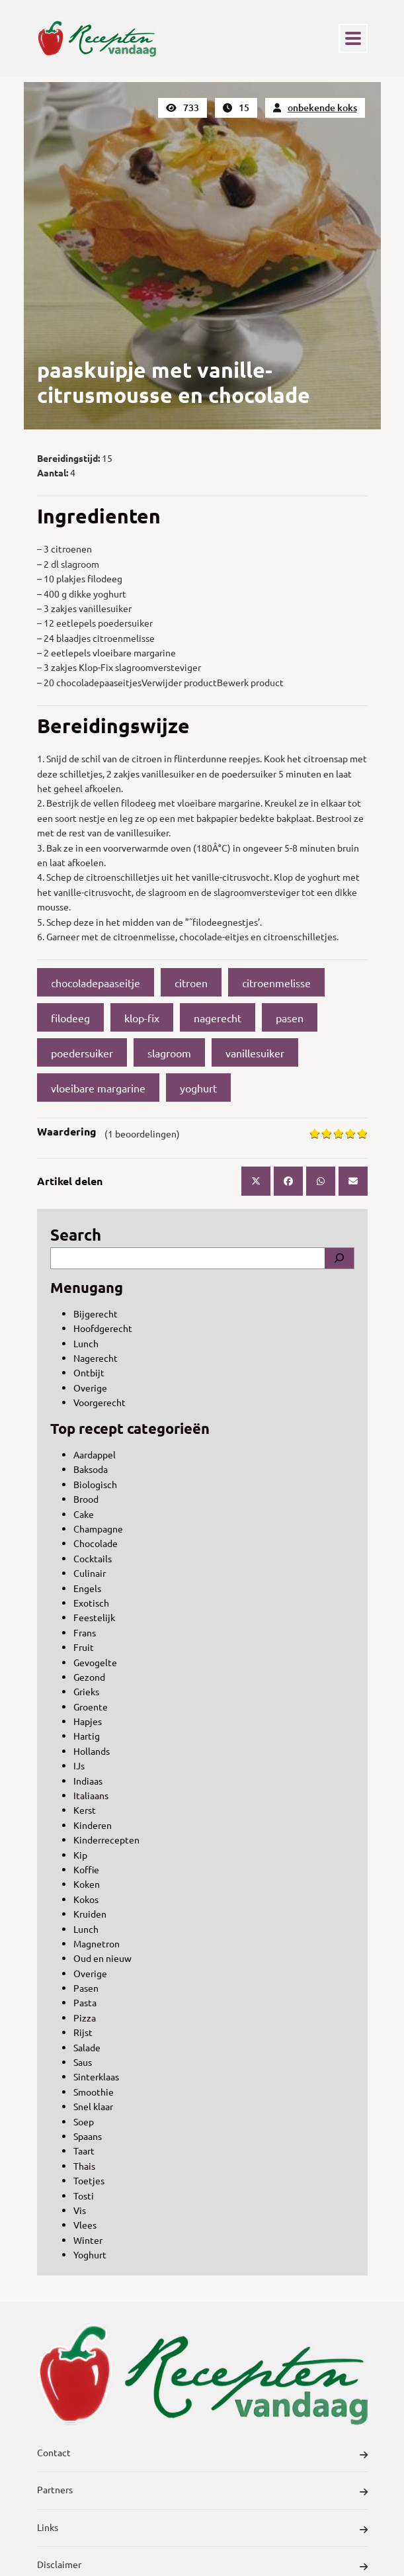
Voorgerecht (99, 1402)
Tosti (83, 2195)
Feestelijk (94, 1617)
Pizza (84, 2017)
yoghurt (198, 1087)
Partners (202, 2491)
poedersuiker (82, 1052)
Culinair (89, 1573)
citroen (191, 982)
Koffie (86, 1869)
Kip (80, 1855)
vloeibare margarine (98, 1087)
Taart (84, 2150)
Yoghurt (89, 2254)
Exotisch (91, 1603)
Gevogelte (95, 1662)
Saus (82, 2062)
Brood (86, 1499)
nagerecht (217, 1017)
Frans (84, 1632)
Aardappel (94, 1454)
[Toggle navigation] (353, 38)
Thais (84, 2166)
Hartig (86, 1736)
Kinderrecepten (106, 1839)
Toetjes (88, 2180)
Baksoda (90, 1469)
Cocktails (92, 1558)
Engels (87, 1588)
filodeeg (70, 1017)
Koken (86, 1884)
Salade (87, 2047)
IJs (79, 1765)
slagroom (169, 1052)
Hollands (91, 1751)
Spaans (87, 2136)
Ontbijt (88, 1372)
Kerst (84, 1810)
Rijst (83, 2032)
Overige (90, 1388)
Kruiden (89, 1914)
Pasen (86, 1988)
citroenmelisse (276, 982)
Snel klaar (93, 2106)
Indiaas (87, 1781)
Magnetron (96, 1943)
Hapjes (87, 1721)
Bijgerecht (95, 1313)
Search (75, 1234)
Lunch (86, 1343)
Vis (79, 2210)
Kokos (86, 1899)
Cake (83, 1514)
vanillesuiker (254, 1052)
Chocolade (95, 1543)
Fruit (83, 1647)
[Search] (339, 1258)
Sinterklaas (96, 2076)
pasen (289, 1017)
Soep (83, 2121)
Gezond (89, 1677)
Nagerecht (95, 1358)
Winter (87, 2240)
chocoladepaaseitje (95, 982)
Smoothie (93, 2092)
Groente (90, 1706)
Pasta (85, 2002)
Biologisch (95, 1484)
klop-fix (141, 1017)
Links (202, 2529)
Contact (202, 2454)
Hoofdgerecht (102, 1328)
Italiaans (90, 1795)
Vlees (85, 2225)
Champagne (98, 1528)
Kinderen (92, 1825)
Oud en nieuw (102, 1958)
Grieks (86, 1691)
